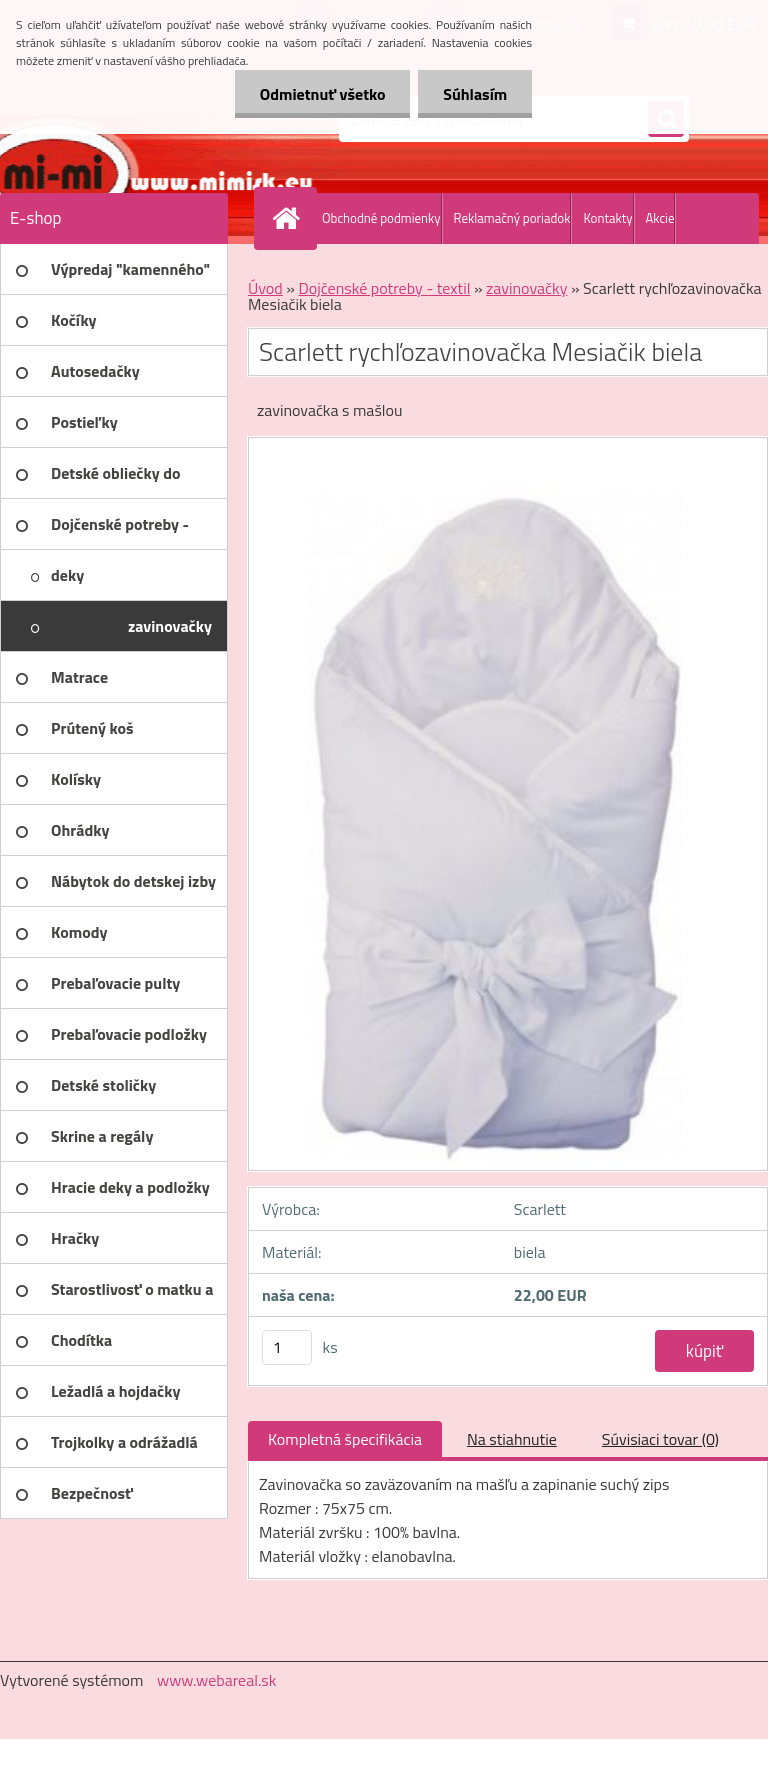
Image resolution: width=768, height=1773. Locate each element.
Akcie (660, 218)
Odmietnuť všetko (322, 94)
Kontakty (607, 218)
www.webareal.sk (217, 1680)
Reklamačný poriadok (512, 218)
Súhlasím (475, 94)
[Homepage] (290, 218)
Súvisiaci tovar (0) (660, 1439)
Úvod (265, 288)
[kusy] (287, 1347)
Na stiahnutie (512, 1439)
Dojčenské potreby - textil (384, 288)
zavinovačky (526, 288)
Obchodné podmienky (381, 218)
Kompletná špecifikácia (345, 1439)
